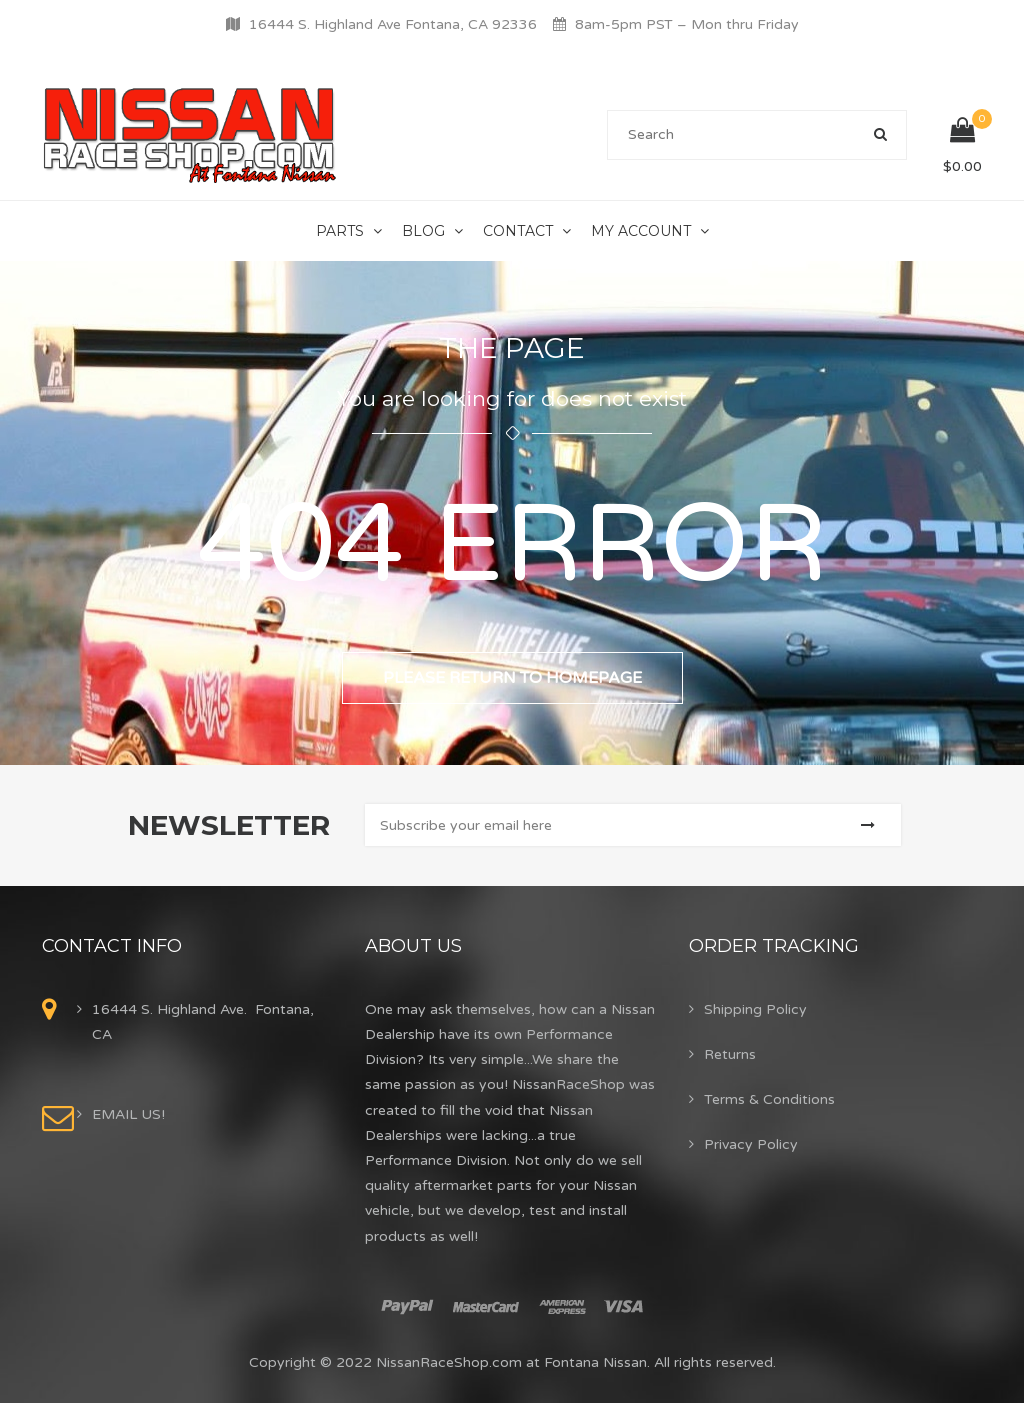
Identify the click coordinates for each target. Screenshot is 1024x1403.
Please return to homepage (512, 678)
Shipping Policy (755, 1009)
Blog (423, 231)
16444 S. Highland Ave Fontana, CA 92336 (393, 24)
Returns (730, 1054)
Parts (340, 231)
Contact (518, 231)
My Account (641, 231)
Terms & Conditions (769, 1099)
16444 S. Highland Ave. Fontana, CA (203, 1022)
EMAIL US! (128, 1114)
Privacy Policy (751, 1144)
